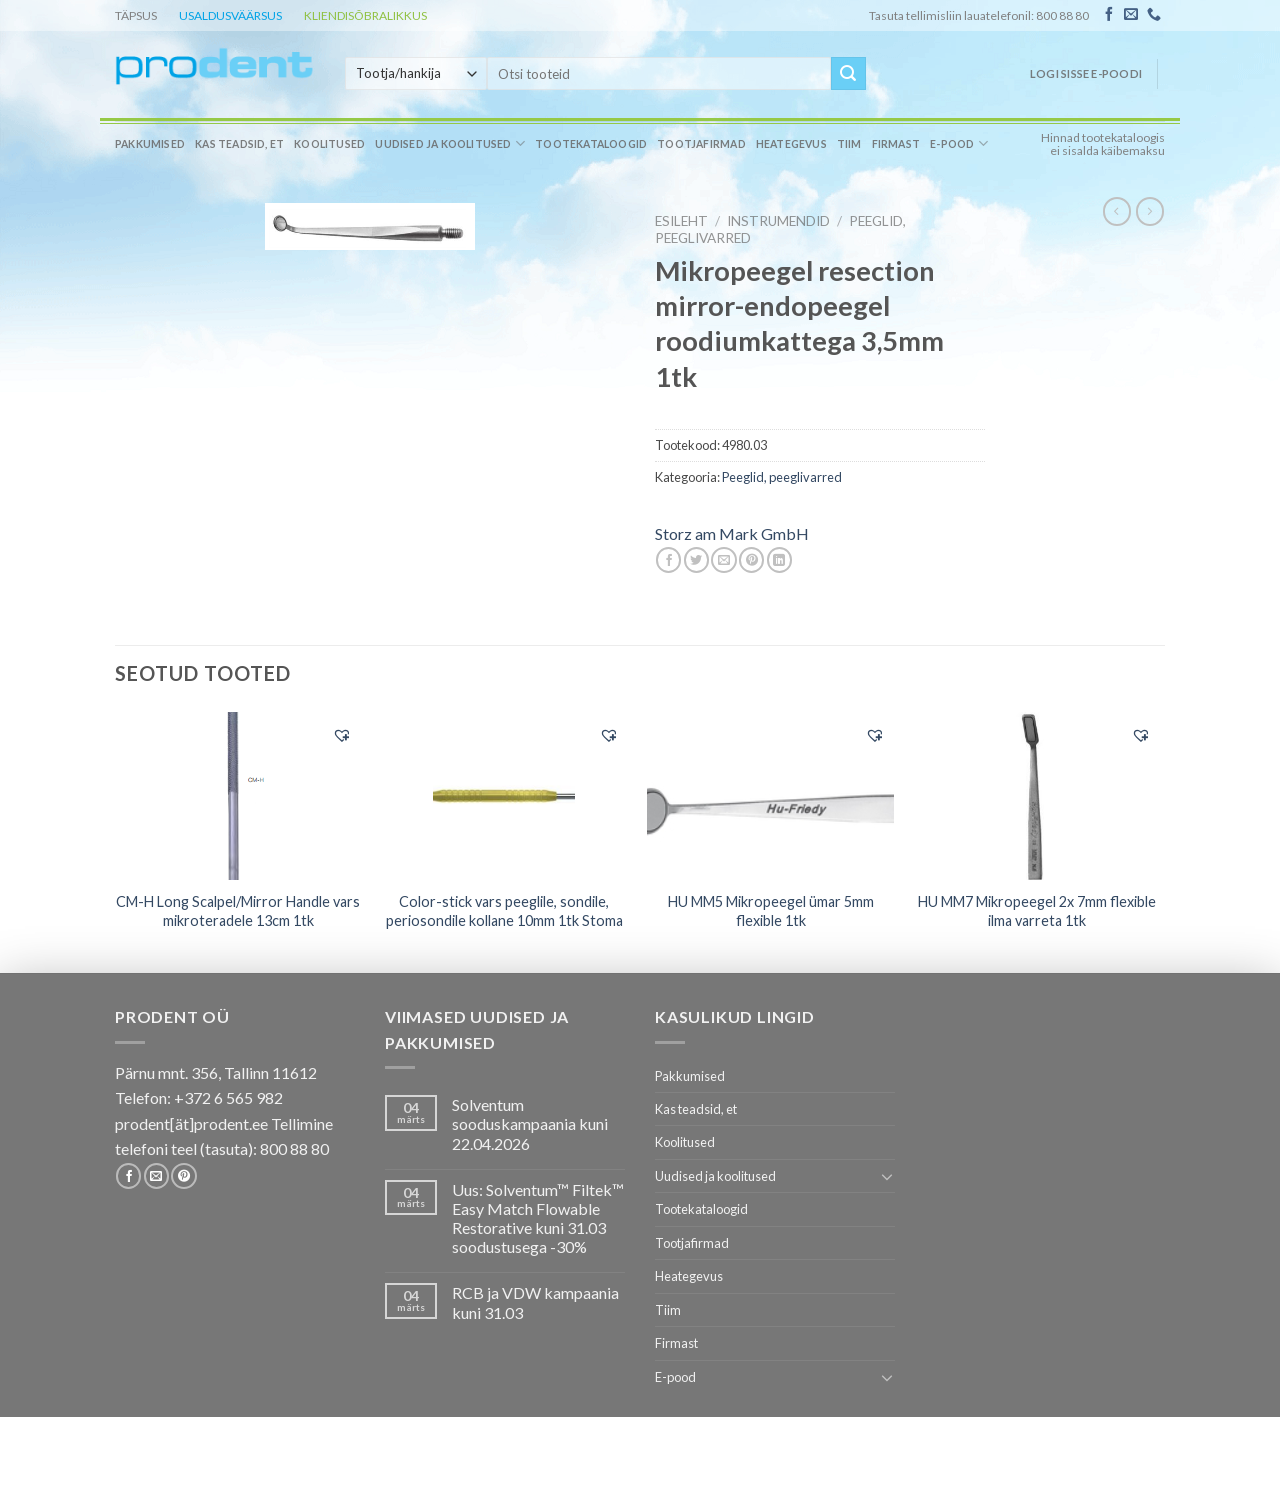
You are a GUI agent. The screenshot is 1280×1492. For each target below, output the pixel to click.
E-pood (959, 143)
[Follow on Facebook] (1109, 15)
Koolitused (329, 144)
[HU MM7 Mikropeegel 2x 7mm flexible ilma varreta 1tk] (1037, 796)
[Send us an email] (1131, 15)
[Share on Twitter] (696, 560)
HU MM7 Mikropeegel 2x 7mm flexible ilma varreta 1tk (1037, 911)
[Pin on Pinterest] (751, 560)
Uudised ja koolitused (450, 143)
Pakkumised (150, 144)
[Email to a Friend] (723, 560)
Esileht (681, 221)
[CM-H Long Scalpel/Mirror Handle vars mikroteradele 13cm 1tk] (238, 796)
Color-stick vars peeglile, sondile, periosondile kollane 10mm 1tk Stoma (504, 911)
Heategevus (791, 144)
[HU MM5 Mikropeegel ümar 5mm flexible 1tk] (770, 795)
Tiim (849, 144)
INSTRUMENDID (778, 221)
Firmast (896, 144)
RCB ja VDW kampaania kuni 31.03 (535, 1302)
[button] (342, 735)
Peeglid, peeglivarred (782, 477)
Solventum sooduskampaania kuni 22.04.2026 (530, 1123)
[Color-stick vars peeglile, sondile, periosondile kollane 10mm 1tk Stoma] (504, 796)
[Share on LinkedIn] (779, 560)
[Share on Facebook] (668, 560)
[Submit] (848, 74)
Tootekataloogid (591, 144)
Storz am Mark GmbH (732, 533)
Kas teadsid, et (239, 144)
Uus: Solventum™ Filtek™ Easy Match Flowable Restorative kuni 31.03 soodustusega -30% (538, 1218)
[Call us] (1154, 15)
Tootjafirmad (701, 144)
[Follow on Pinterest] (183, 1176)
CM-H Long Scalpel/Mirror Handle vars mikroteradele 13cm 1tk (238, 911)
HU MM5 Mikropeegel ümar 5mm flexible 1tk (771, 911)
